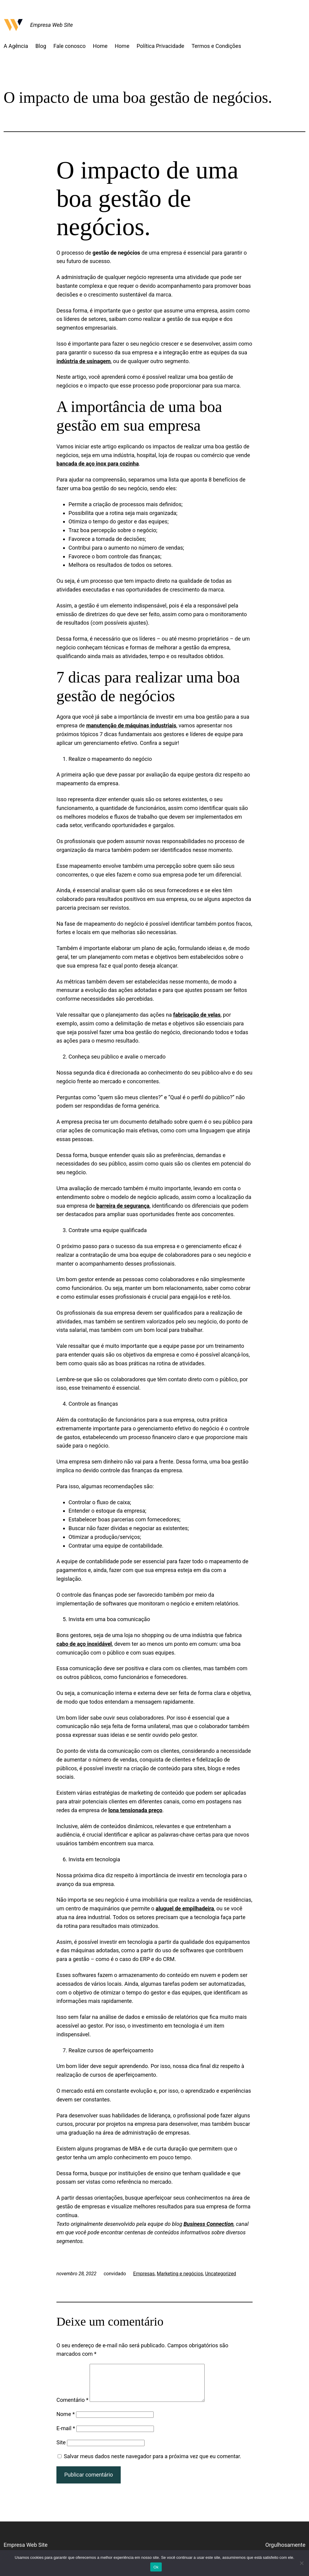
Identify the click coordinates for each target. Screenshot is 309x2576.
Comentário (72, 2407)
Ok (155, 2567)
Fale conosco (69, 46)
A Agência (16, 46)
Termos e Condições (216, 46)
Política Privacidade (160, 46)
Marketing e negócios (180, 2273)
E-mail (65, 2435)
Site (61, 2449)
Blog (40, 46)
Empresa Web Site (51, 25)
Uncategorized (220, 2273)
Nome (65, 2421)
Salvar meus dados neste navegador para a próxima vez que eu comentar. (152, 2463)
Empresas (143, 2273)
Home (100, 46)
